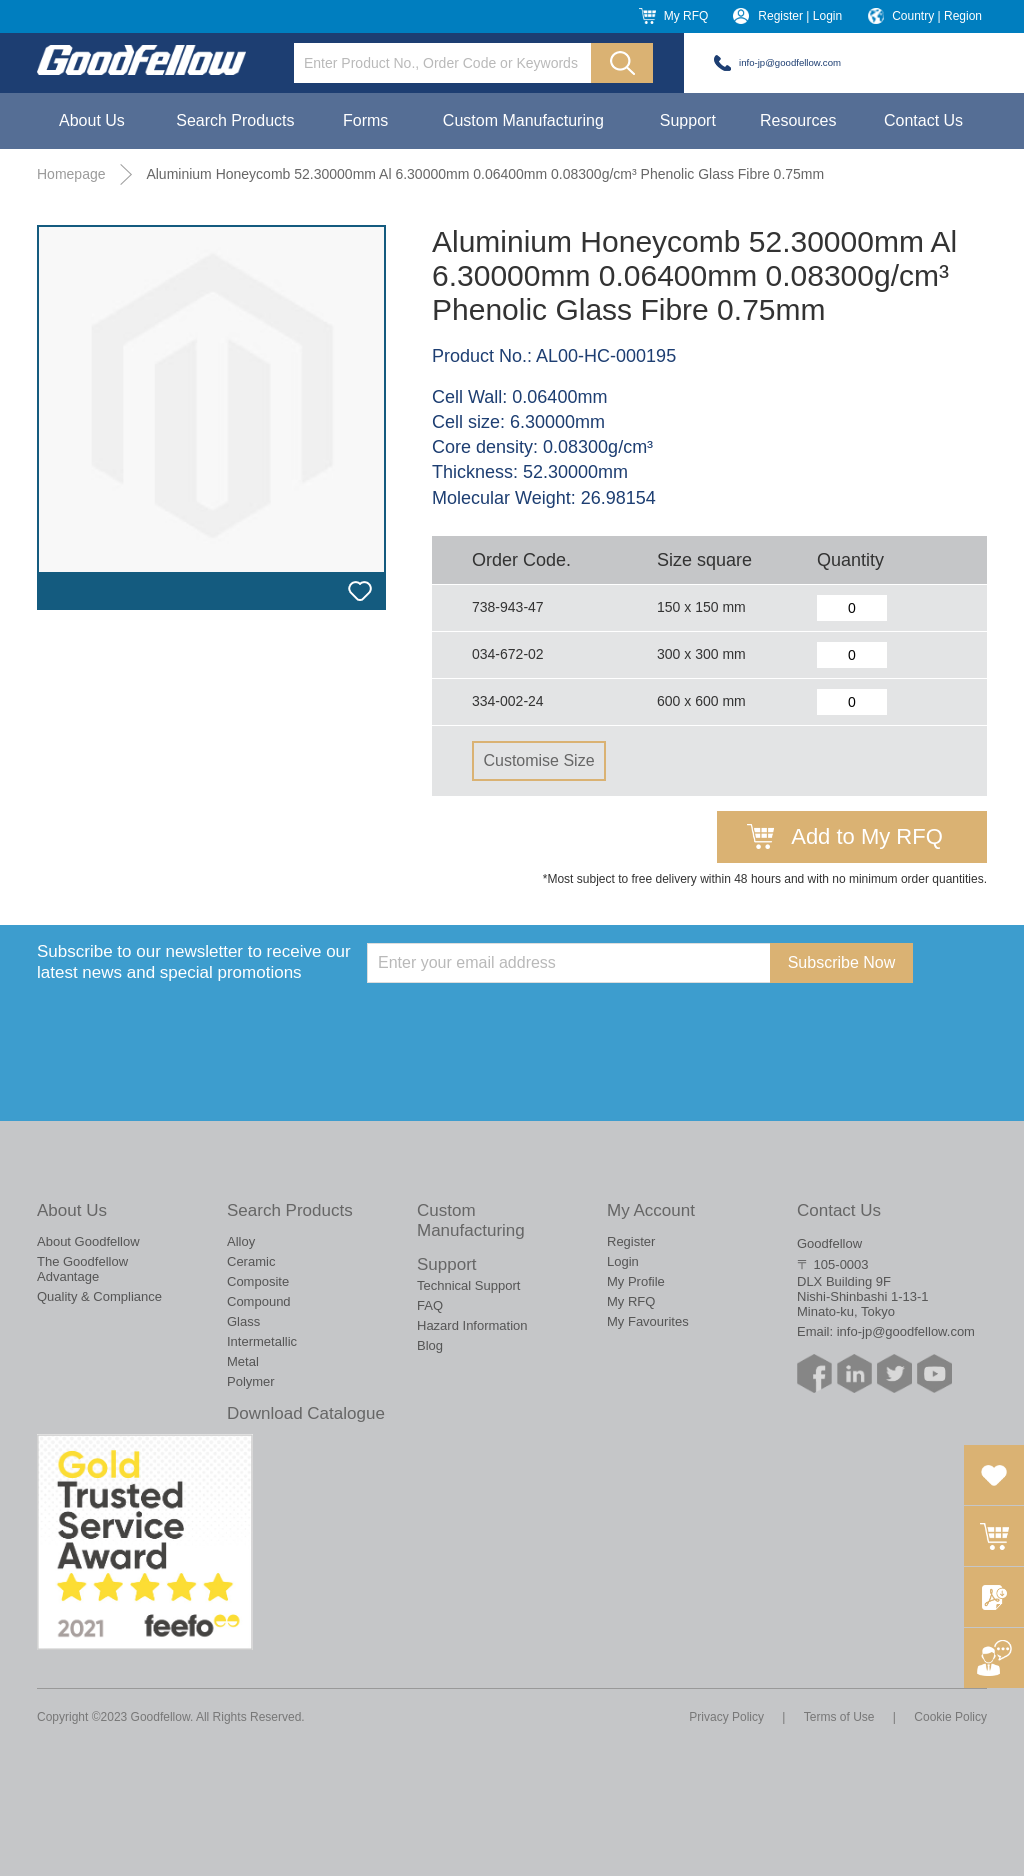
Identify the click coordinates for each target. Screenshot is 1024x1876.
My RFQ (686, 16)
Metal (243, 1361)
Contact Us (923, 120)
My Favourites (648, 1321)
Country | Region (937, 16)
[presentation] (519, 1022)
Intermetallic (262, 1341)
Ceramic (251, 1261)
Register (631, 1241)
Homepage (71, 174)
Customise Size (538, 760)
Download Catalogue (306, 1413)
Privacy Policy (726, 1717)
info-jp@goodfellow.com (790, 62)
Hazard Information (472, 1325)
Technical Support (468, 1285)
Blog (430, 1345)
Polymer (251, 1381)
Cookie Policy (950, 1717)
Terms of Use (839, 1717)
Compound (259, 1301)
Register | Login (800, 16)
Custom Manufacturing (523, 120)
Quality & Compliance (99, 1296)
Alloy (241, 1241)
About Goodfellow (88, 1241)
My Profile (636, 1281)
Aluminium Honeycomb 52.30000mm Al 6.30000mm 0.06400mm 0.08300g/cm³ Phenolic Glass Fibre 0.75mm (485, 174)
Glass (243, 1321)
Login (623, 1261)
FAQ (430, 1305)
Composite (258, 1281)
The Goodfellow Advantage (82, 1269)
